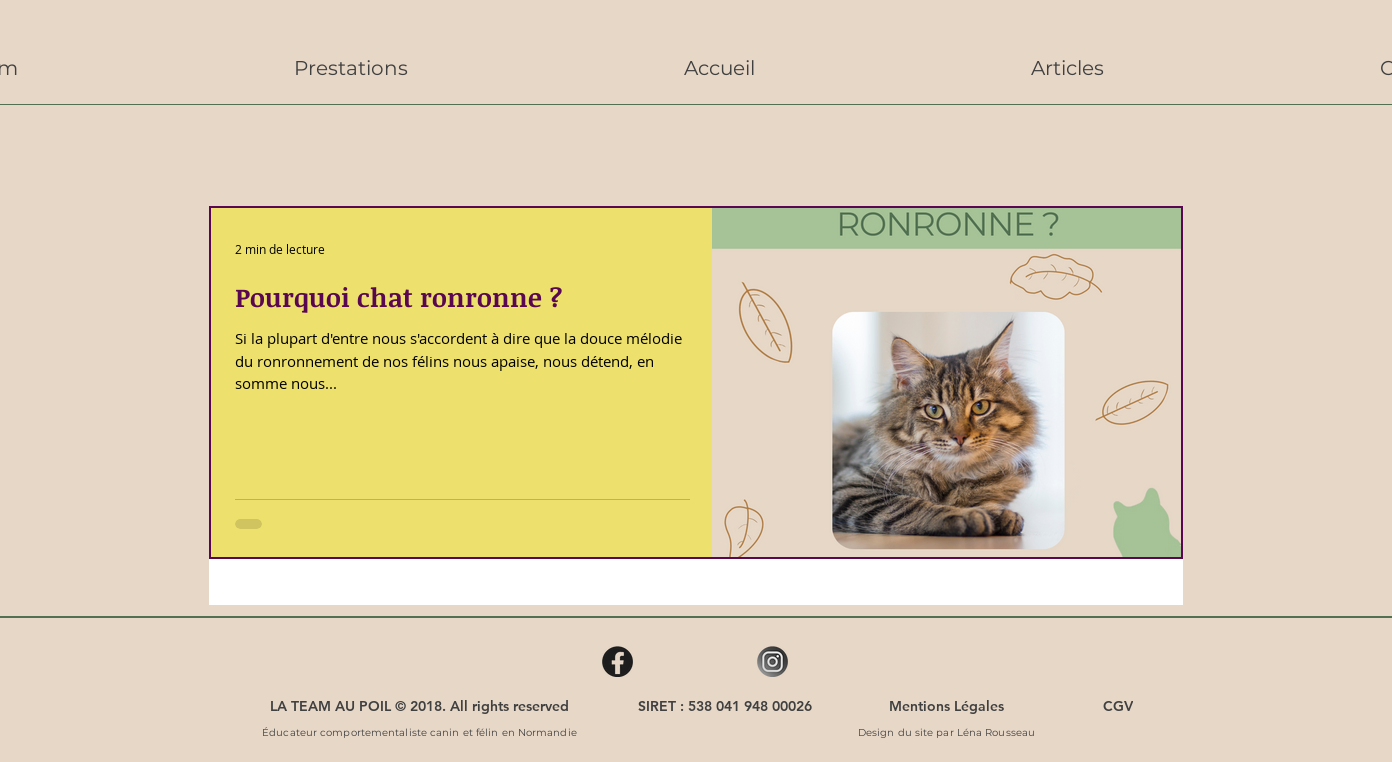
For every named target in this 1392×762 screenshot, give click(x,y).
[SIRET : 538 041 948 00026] (725, 706)
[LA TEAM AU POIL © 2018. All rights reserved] (419, 706)
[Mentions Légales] (946, 706)
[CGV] (1117, 706)
